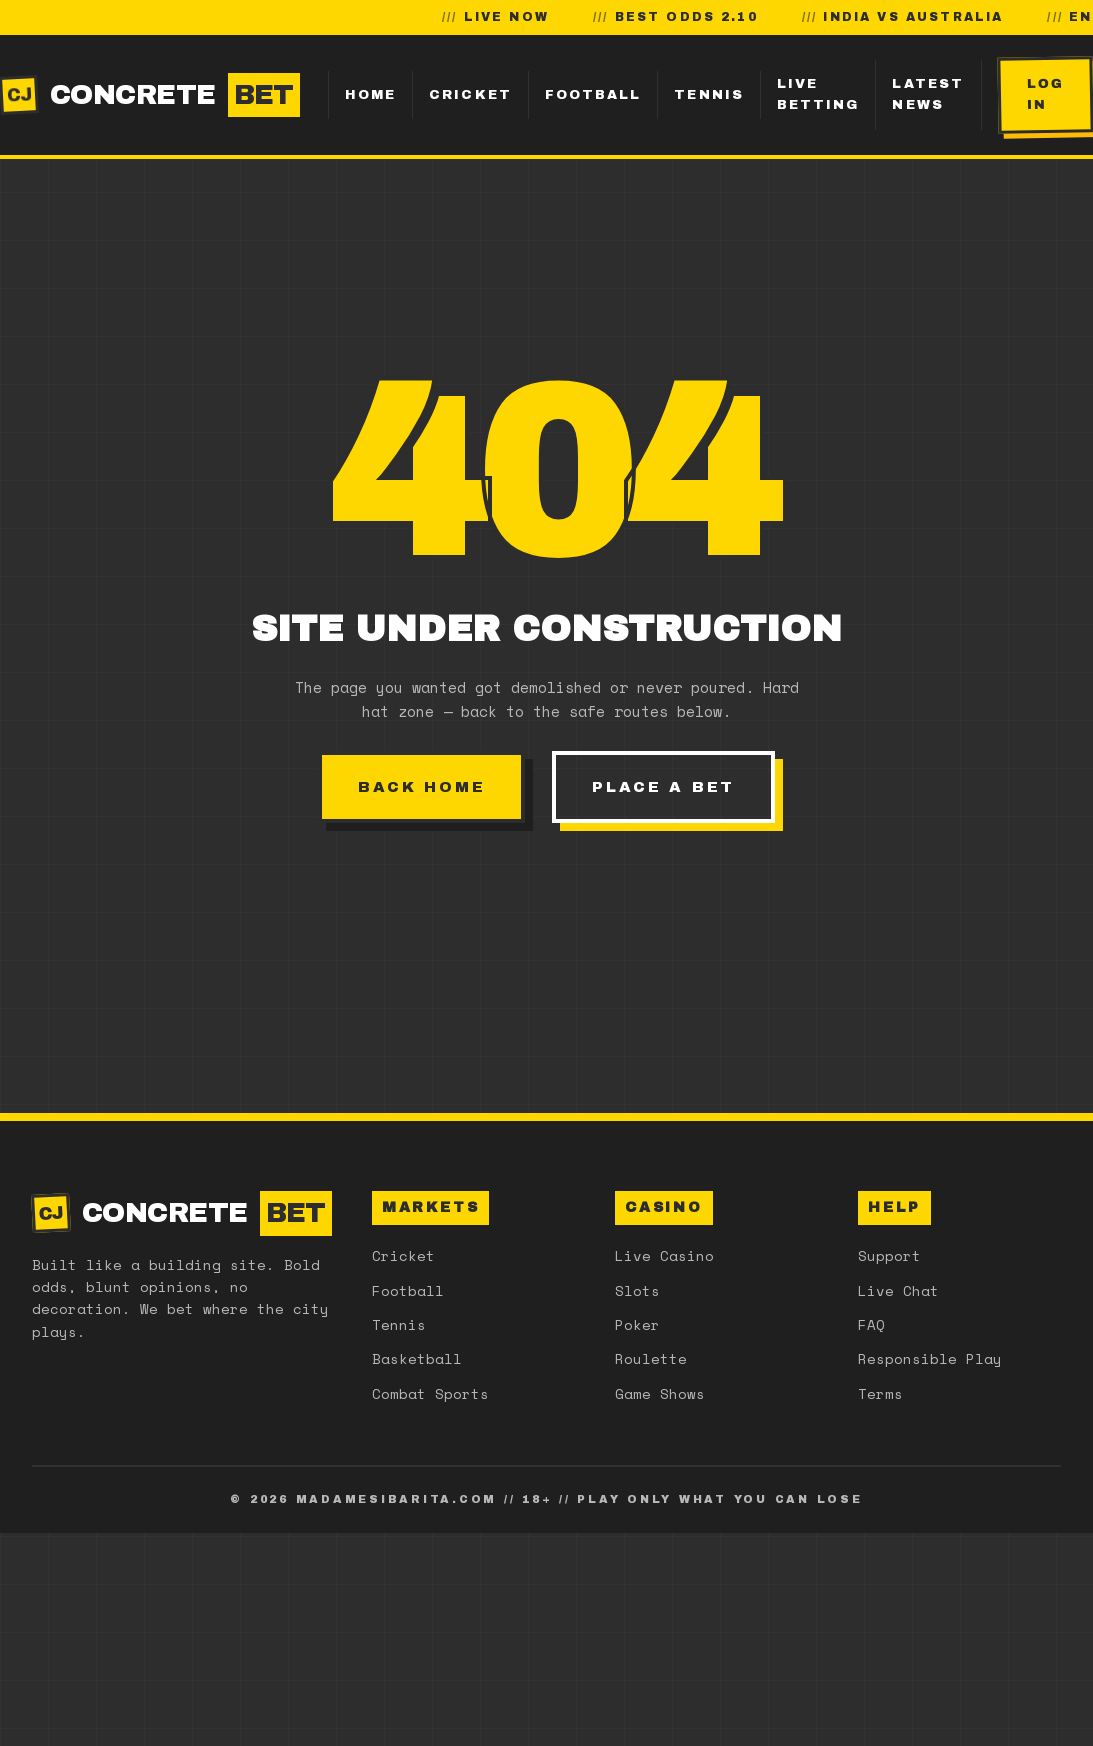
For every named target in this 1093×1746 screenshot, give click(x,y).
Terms (880, 1393)
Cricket (470, 95)
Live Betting (818, 94)
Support (889, 1255)
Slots (637, 1290)
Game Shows (660, 1393)
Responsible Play (930, 1358)
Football (593, 95)
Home (370, 95)
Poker (637, 1324)
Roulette (651, 1358)
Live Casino (664, 1255)
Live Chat (898, 1290)
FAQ (871, 1324)
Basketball (417, 1358)
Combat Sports (430, 1393)
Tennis (708, 95)
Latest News (927, 94)
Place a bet (663, 787)
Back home (421, 787)
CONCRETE (150, 95)
